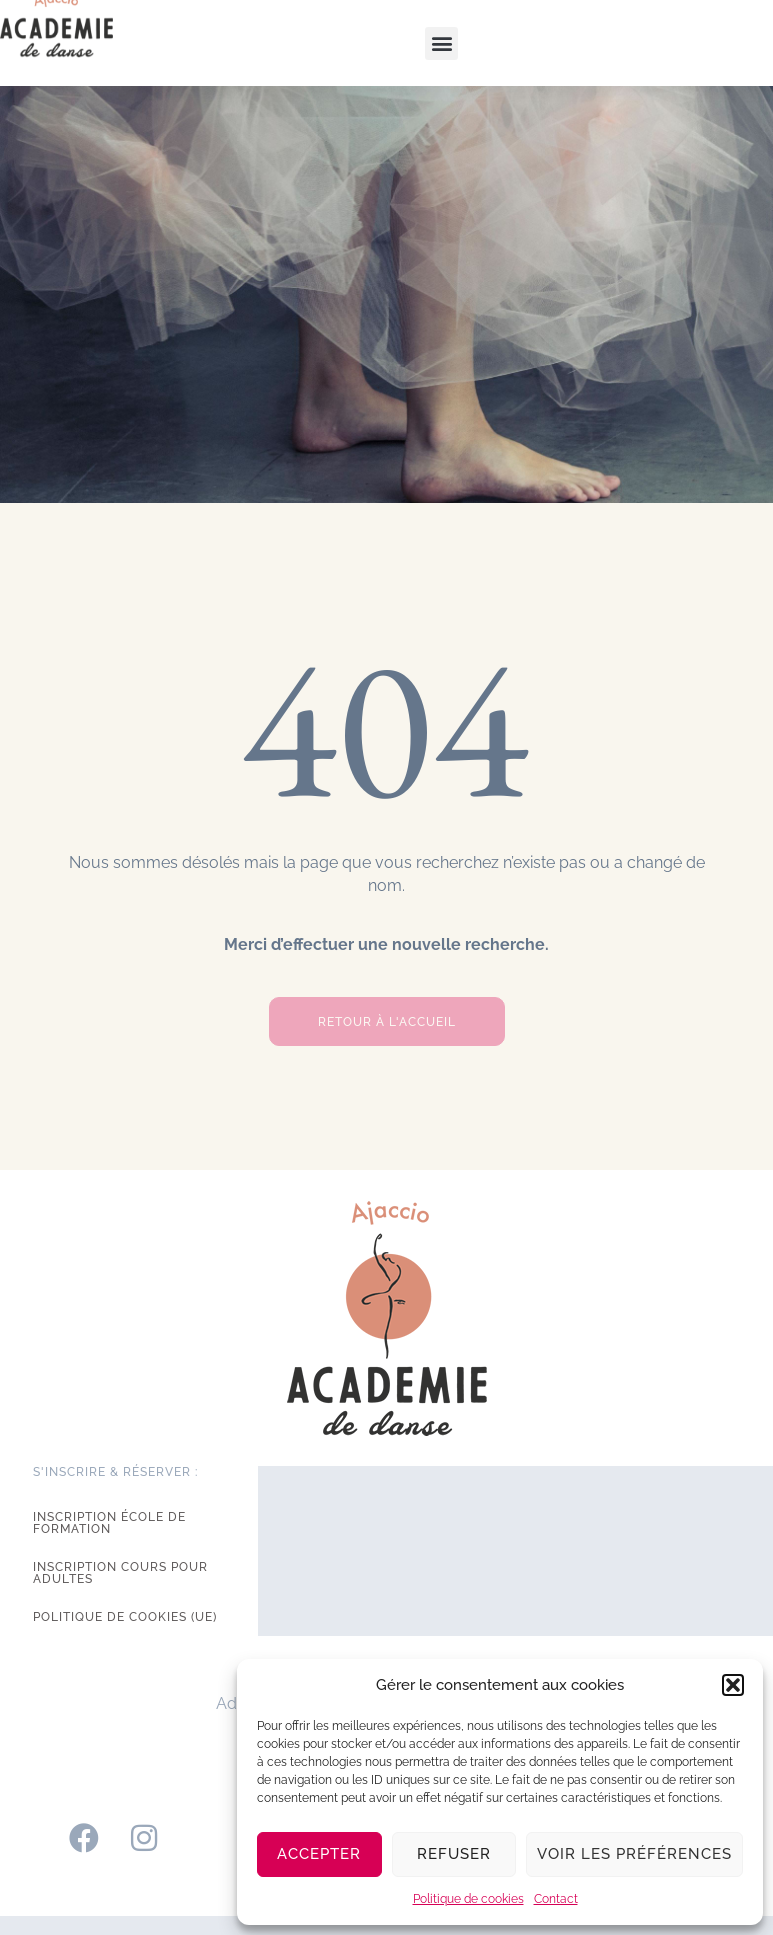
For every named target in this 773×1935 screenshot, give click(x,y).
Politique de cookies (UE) (125, 1617)
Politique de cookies (468, 1899)
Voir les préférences (634, 1854)
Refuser (454, 1854)
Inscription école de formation (109, 1523)
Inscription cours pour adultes (120, 1573)
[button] (733, 1685)
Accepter (319, 1854)
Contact (556, 1899)
